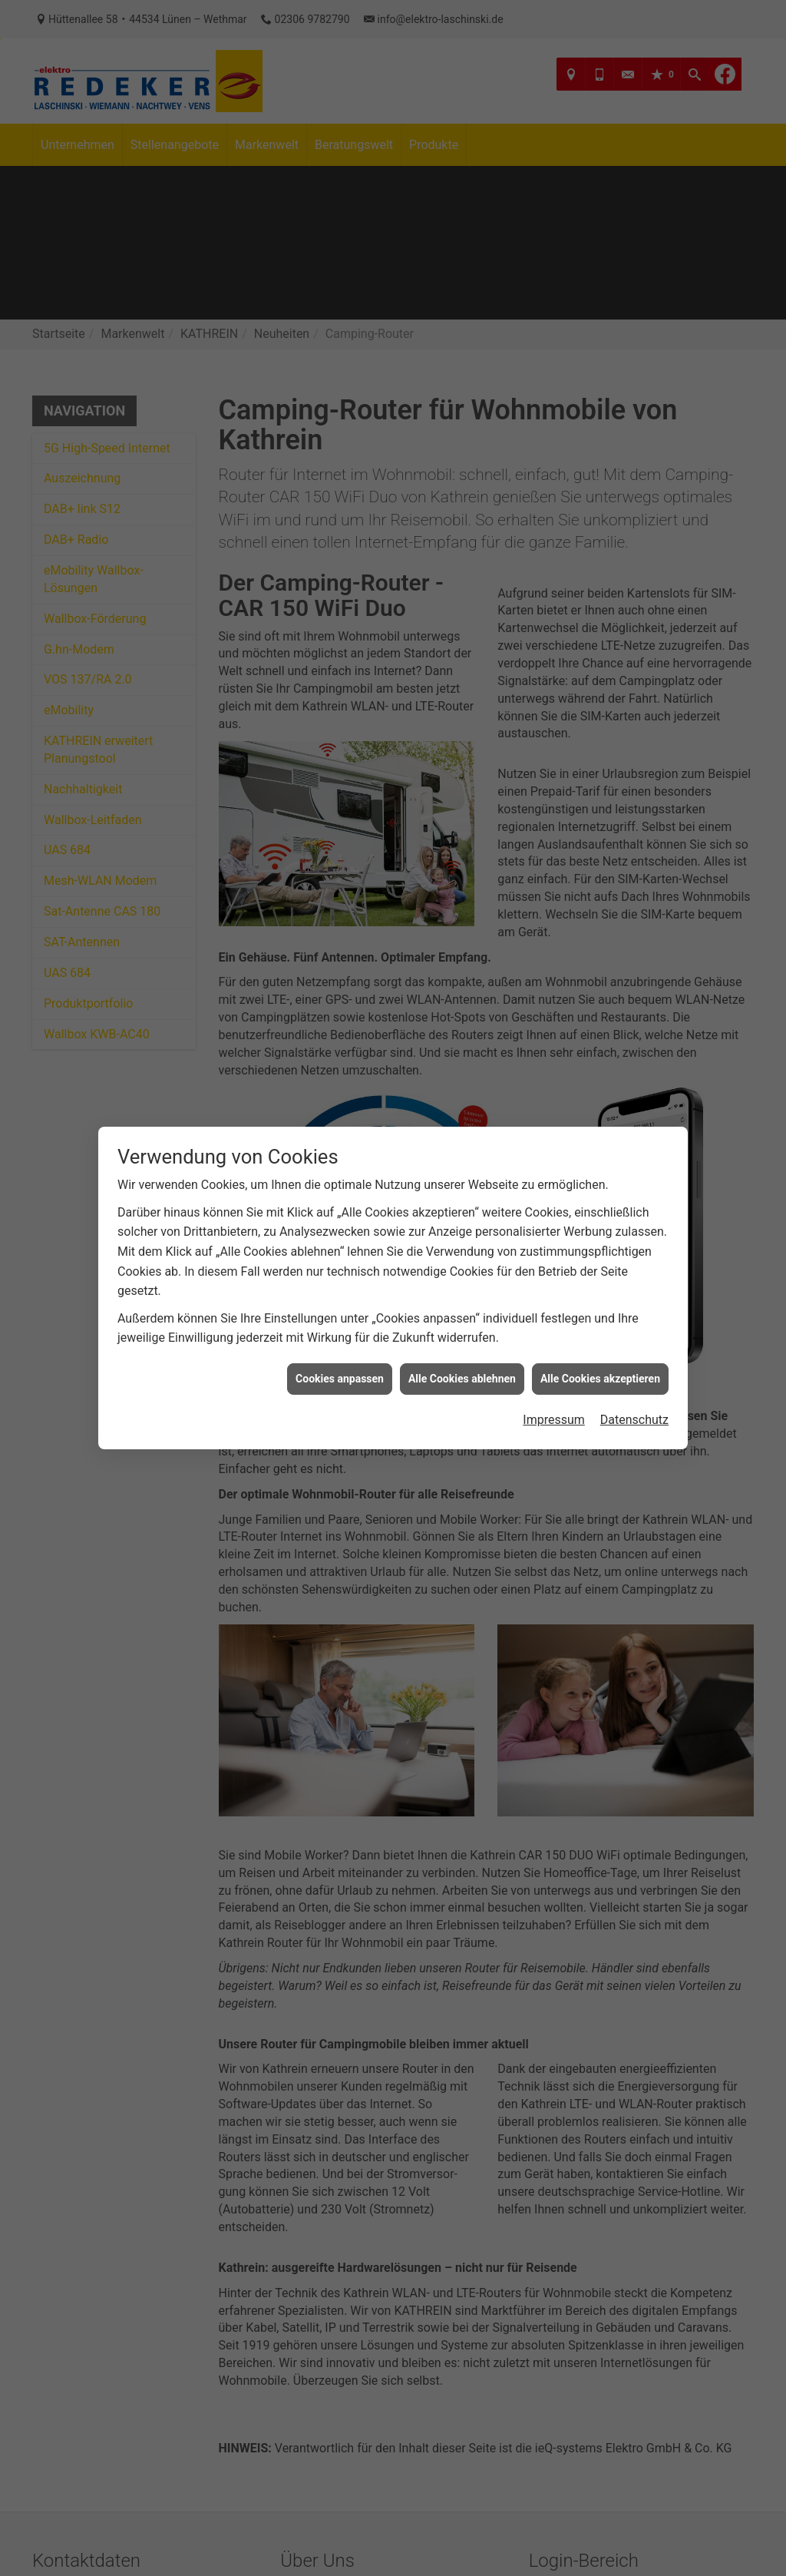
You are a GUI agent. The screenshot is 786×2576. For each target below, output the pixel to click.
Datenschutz (634, 1419)
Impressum (554, 1419)
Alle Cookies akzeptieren (600, 1378)
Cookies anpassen (340, 1378)
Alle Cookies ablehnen (462, 1378)
